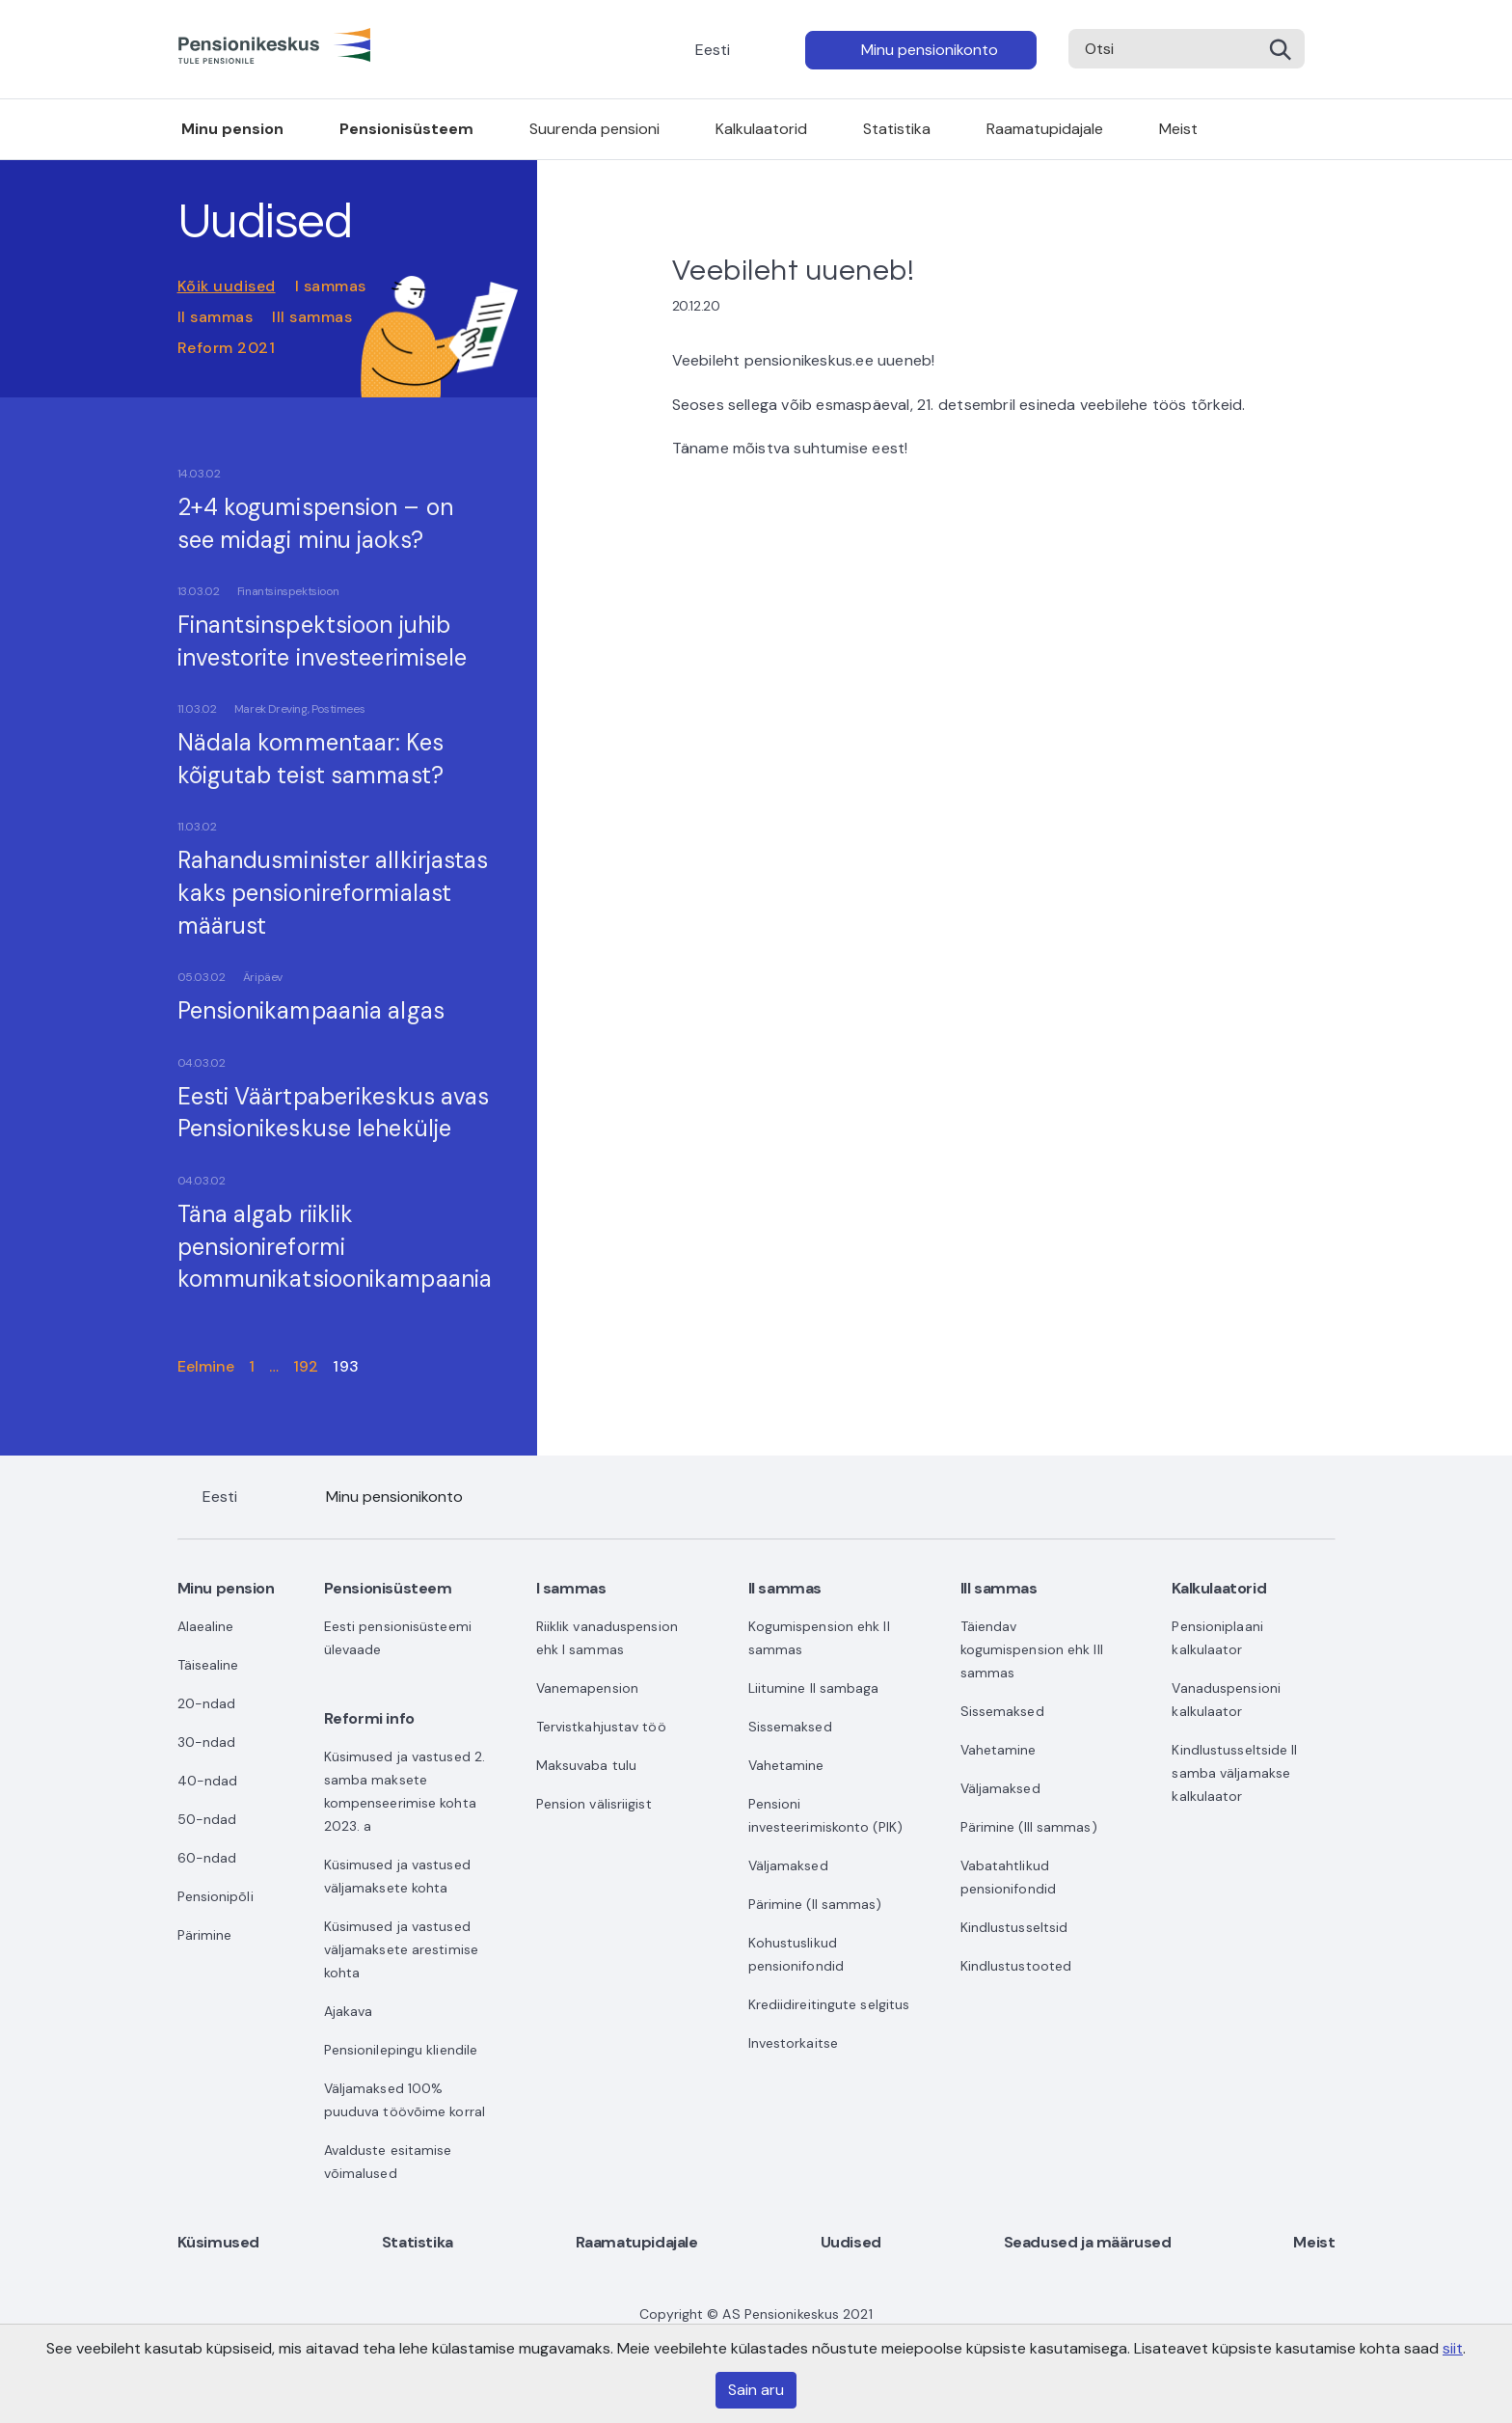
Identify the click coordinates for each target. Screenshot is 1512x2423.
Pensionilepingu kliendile (401, 2049)
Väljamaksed (788, 1865)
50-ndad (207, 1819)
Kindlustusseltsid (1014, 1927)
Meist (1178, 129)
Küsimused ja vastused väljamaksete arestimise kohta (401, 1949)
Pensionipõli (215, 1896)
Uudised (851, 2242)
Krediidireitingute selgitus (829, 2004)
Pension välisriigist (594, 1803)
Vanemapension (587, 1688)
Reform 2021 (226, 348)
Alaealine (205, 1626)
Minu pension (232, 129)
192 (305, 1366)
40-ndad (207, 1780)
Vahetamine (786, 1765)
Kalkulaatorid (761, 129)
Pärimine (204, 1935)
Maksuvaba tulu (586, 1765)
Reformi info (369, 1718)
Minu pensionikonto (929, 50)
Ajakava (348, 2011)
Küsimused (218, 2242)
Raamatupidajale (1044, 129)
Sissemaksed (790, 1726)
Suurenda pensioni (594, 129)
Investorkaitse (793, 2043)
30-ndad (206, 1742)
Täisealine (208, 1665)
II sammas (215, 317)
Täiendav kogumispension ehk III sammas (1031, 1649)
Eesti (712, 50)
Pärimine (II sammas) (815, 1904)
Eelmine (206, 1366)
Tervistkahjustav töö (601, 1726)
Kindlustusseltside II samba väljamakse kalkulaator (1234, 1773)
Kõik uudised (226, 286)
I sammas (330, 286)
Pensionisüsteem (406, 129)
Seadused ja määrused (1088, 2242)
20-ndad (206, 1703)
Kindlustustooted (1016, 1965)
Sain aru (756, 2390)
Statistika (897, 129)
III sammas (312, 317)
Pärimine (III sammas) (1028, 1827)
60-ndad (207, 1857)
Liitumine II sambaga (813, 1688)
